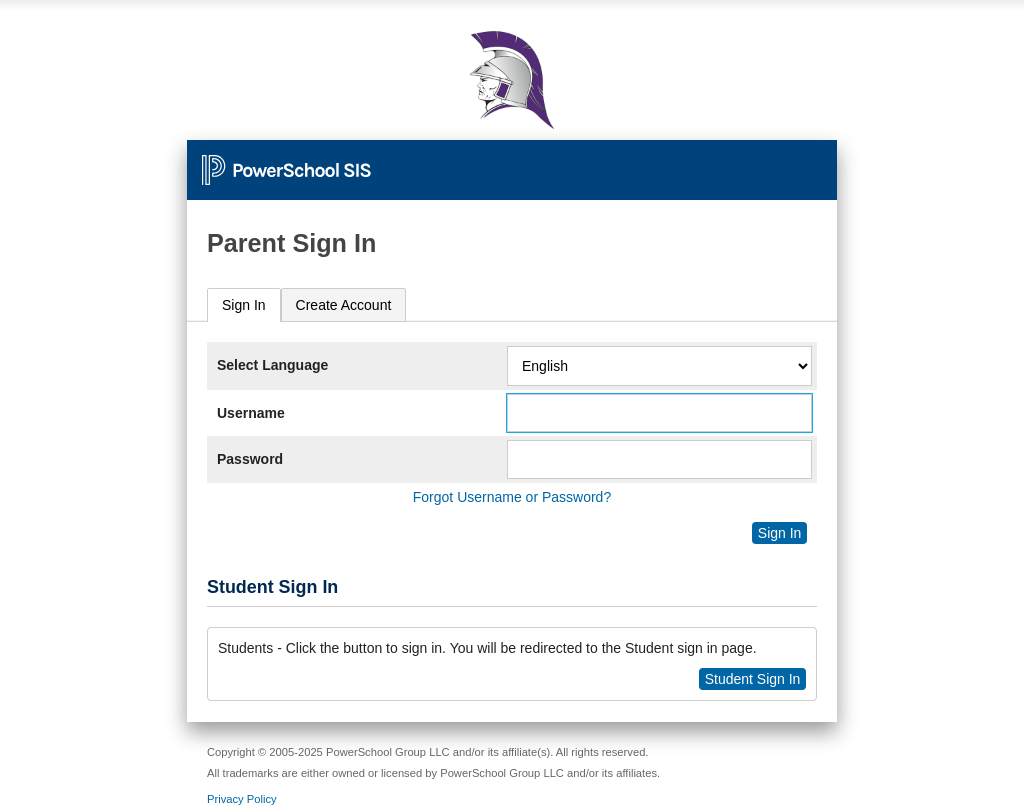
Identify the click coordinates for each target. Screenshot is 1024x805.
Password (250, 459)
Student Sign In (753, 679)
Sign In (244, 305)
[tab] (244, 305)
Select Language (272, 365)
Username (251, 413)
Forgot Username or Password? (512, 497)
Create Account (344, 305)
